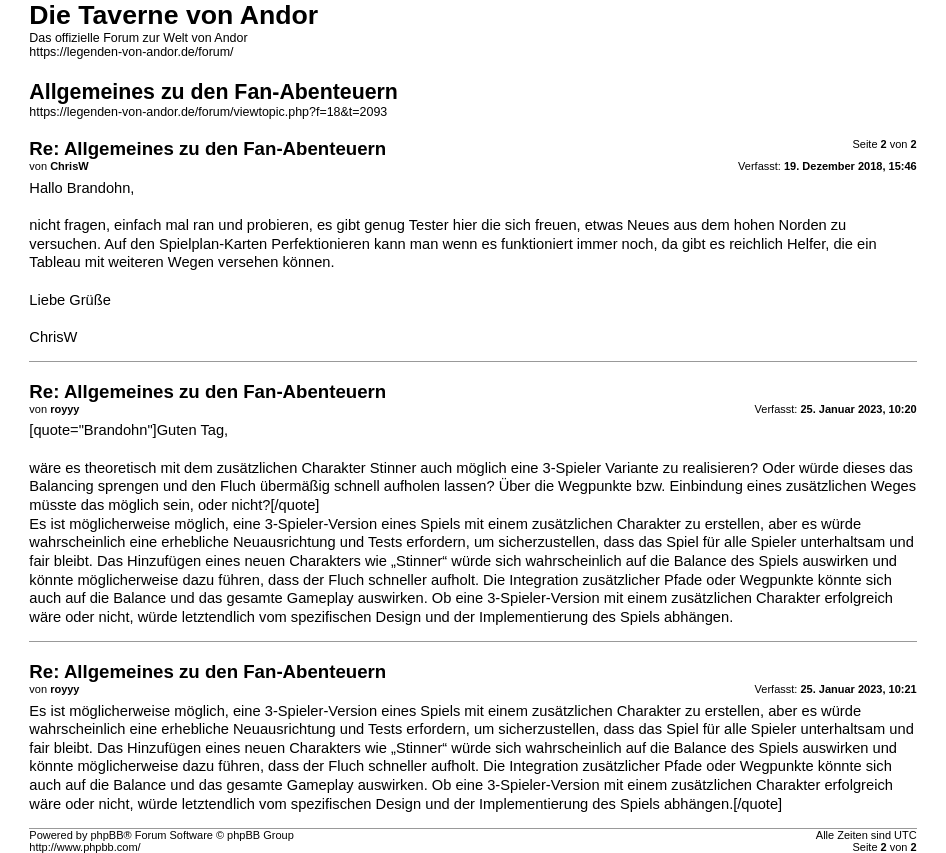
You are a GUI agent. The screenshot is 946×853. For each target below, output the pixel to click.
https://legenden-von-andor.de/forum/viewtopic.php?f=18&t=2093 (208, 112)
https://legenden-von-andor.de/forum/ (131, 52)
